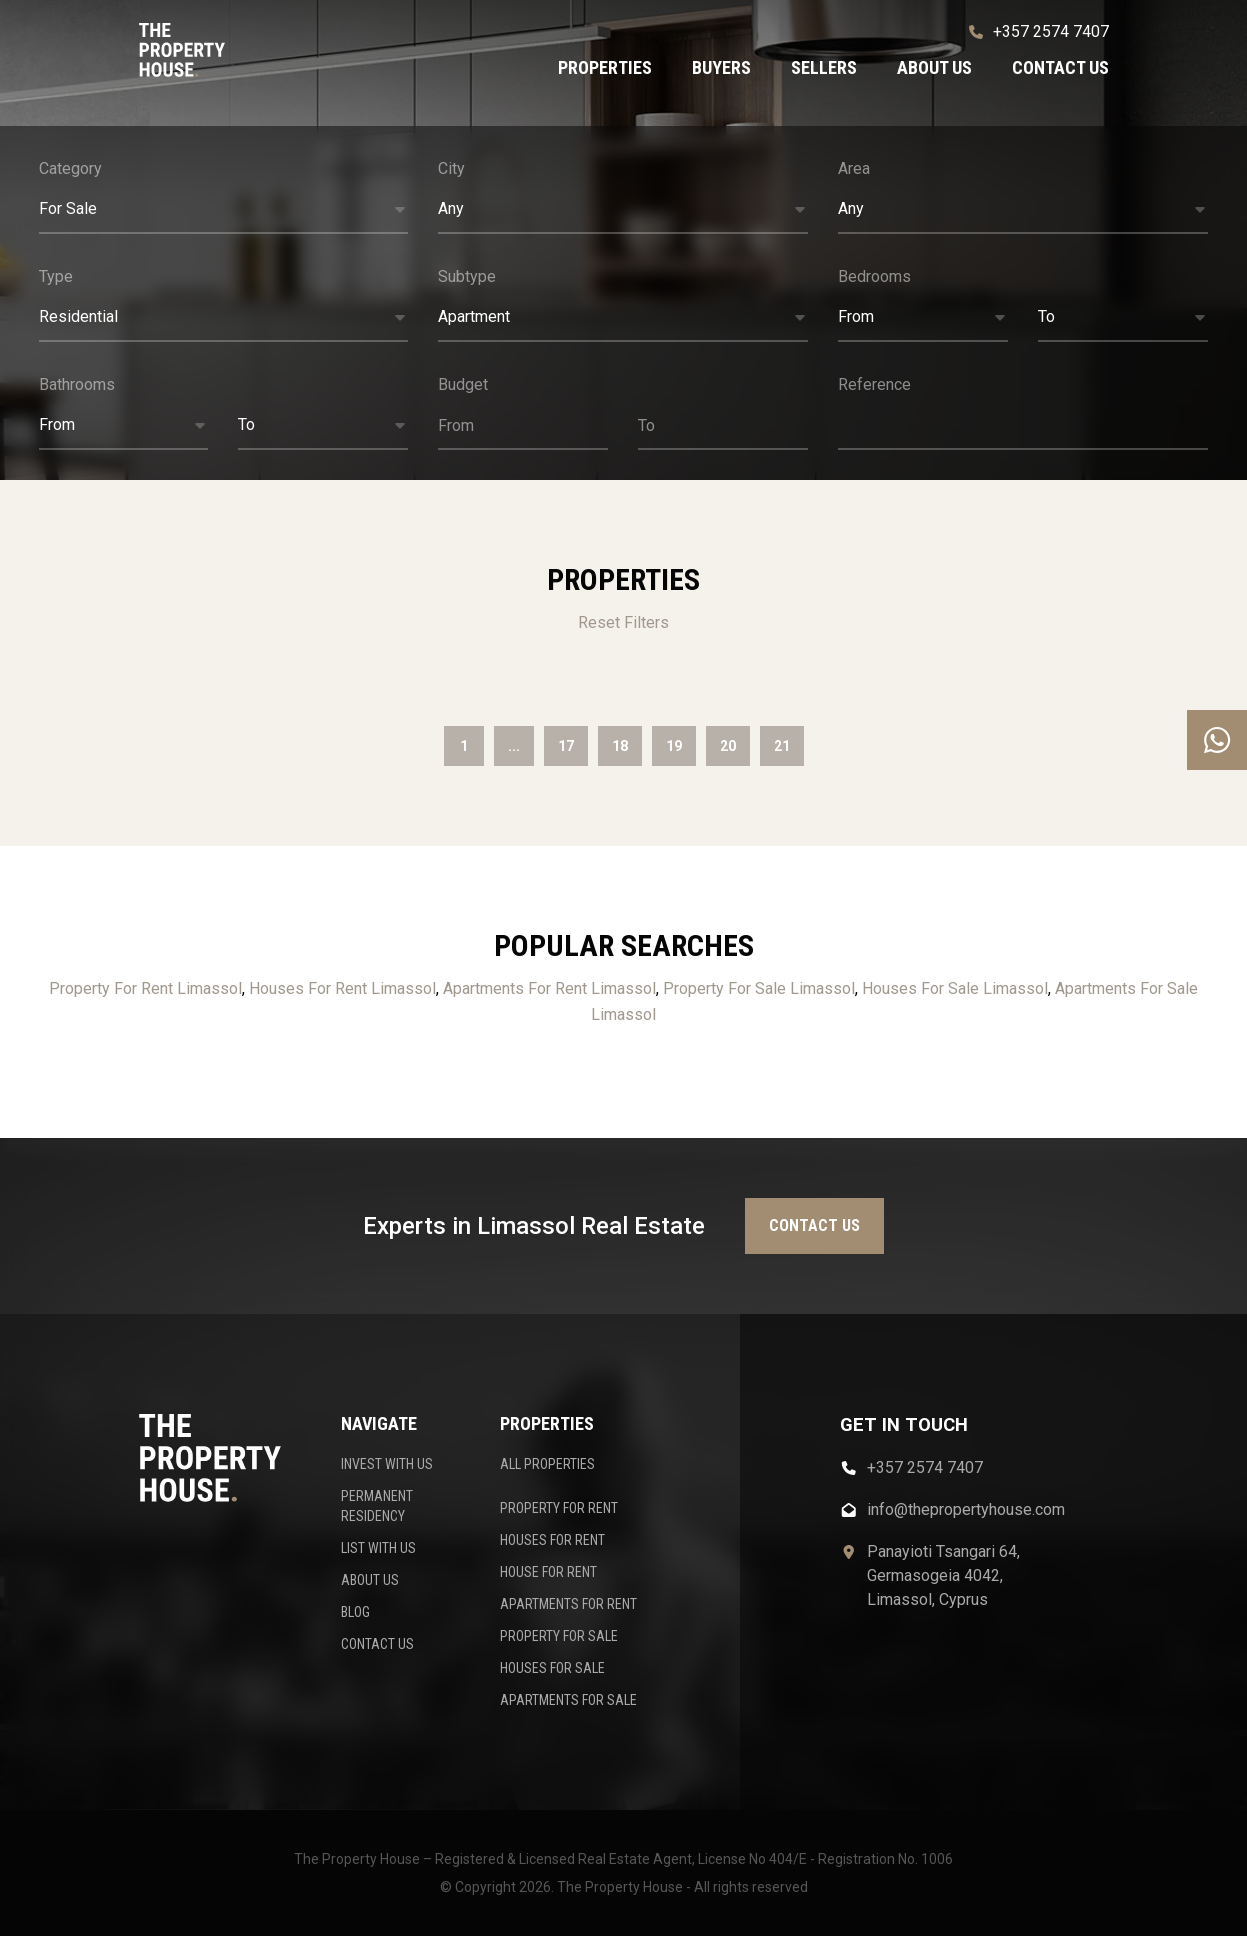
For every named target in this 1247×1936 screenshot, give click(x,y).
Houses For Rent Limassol (342, 988)
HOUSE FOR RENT (548, 1572)
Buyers (721, 67)
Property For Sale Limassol (759, 988)
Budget (463, 384)
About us (934, 67)
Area (854, 168)
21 (782, 746)
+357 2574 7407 (1039, 31)
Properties (605, 67)
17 (566, 746)
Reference (874, 384)
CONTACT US (377, 1644)
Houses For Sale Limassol (955, 988)
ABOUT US (370, 1580)
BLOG (355, 1612)
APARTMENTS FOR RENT (568, 1604)
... (514, 746)
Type (56, 276)
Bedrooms (874, 276)
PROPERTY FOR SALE (559, 1636)
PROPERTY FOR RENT (559, 1508)
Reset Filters (623, 622)
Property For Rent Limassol (145, 988)
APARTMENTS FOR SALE (568, 1700)
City (451, 168)
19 (674, 746)
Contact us (1060, 67)
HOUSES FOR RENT (552, 1540)
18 (620, 746)
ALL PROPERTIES (547, 1464)
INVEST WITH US (387, 1464)
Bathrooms (77, 384)
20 (728, 746)
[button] (224, 210)
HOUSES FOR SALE (552, 1668)
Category (70, 168)
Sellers (824, 67)
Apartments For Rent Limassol (549, 988)
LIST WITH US (378, 1548)
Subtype (467, 276)
